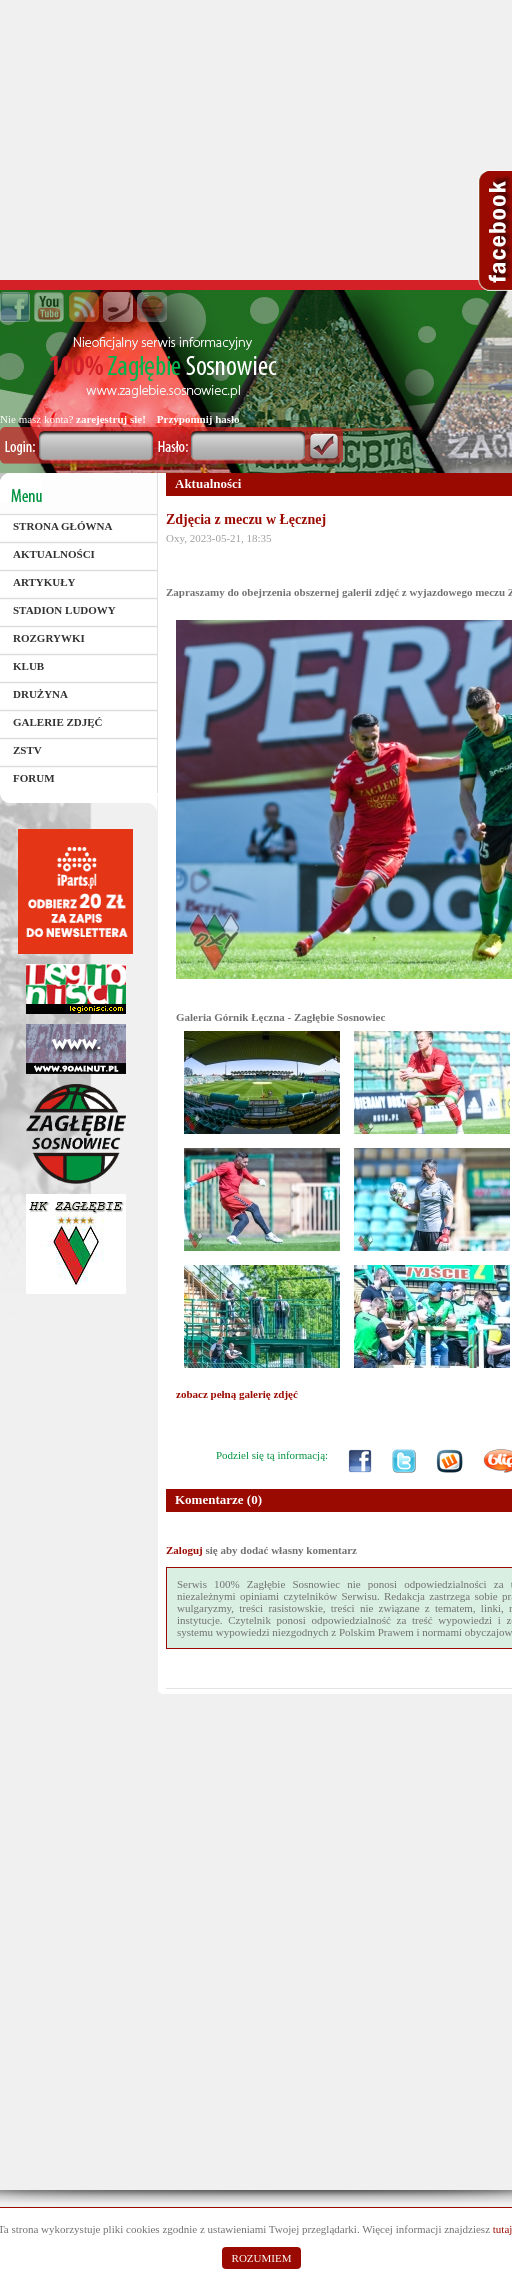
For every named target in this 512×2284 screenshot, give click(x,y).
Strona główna (62, 526)
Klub (28, 666)
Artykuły (44, 582)
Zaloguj (184, 1550)
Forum (34, 778)
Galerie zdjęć (58, 722)
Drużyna (40, 694)
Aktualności (54, 554)
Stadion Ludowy (64, 610)
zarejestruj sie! (111, 419)
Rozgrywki (49, 638)
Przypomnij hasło (198, 419)
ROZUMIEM (262, 2258)
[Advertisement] (256, 140)
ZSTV (27, 750)
